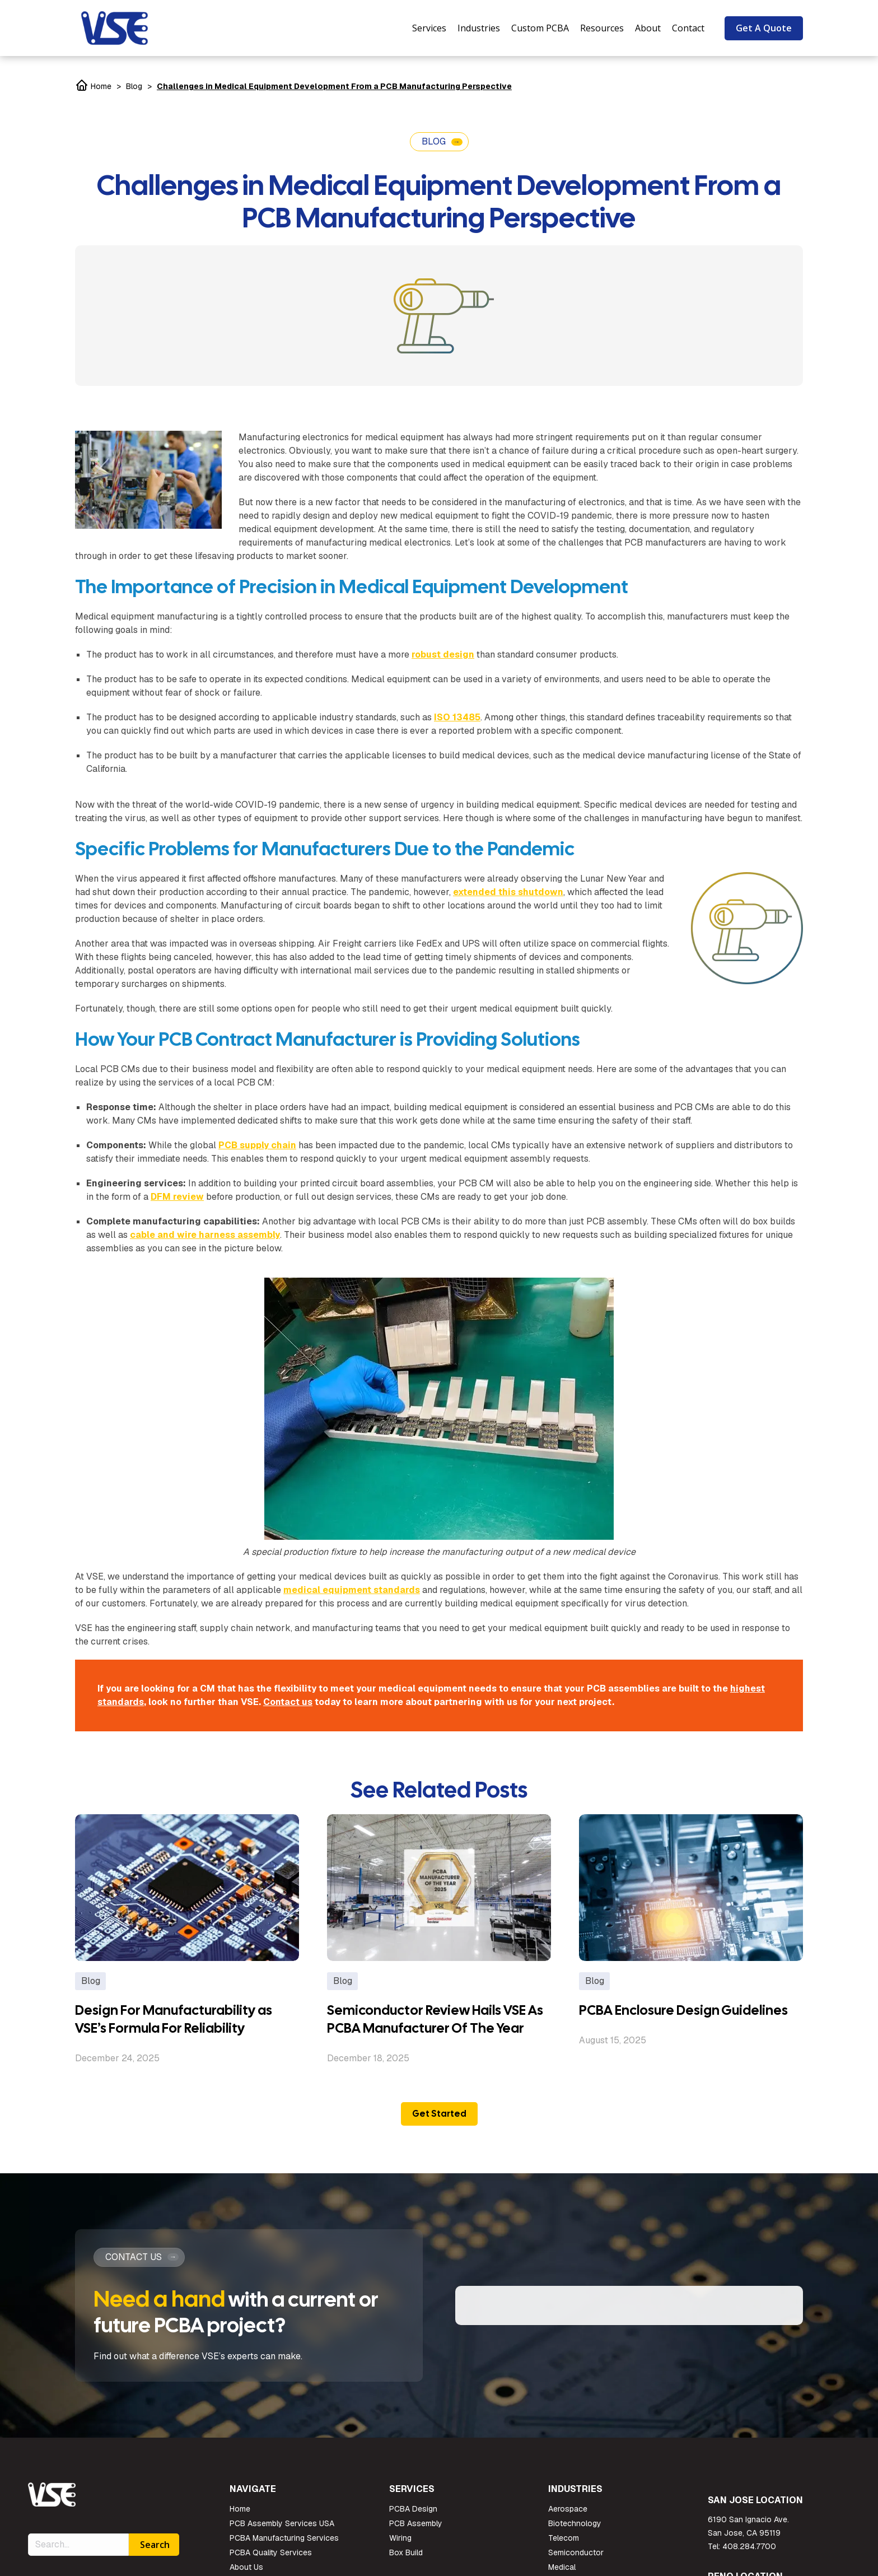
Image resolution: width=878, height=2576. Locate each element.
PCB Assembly (415, 2530)
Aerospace (567, 2515)
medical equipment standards (351, 1590)
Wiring (400, 2545)
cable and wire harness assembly (205, 1235)
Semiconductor (576, 2559)
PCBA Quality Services (271, 2559)
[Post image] (187, 1887)
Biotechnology (574, 2530)
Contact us (287, 1702)
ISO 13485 (457, 717)
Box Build (406, 2559)
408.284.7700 (749, 2553)
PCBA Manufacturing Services (284, 2545)
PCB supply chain (257, 1145)
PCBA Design (413, 2515)
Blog (134, 86)
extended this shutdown (508, 892)
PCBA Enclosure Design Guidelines (683, 2010)
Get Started (439, 2114)
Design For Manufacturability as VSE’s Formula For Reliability (173, 2019)
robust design (443, 654)
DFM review (177, 1197)
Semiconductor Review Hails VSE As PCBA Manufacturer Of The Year (435, 2019)
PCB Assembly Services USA (282, 2530)
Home (93, 86)
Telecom (563, 2545)
